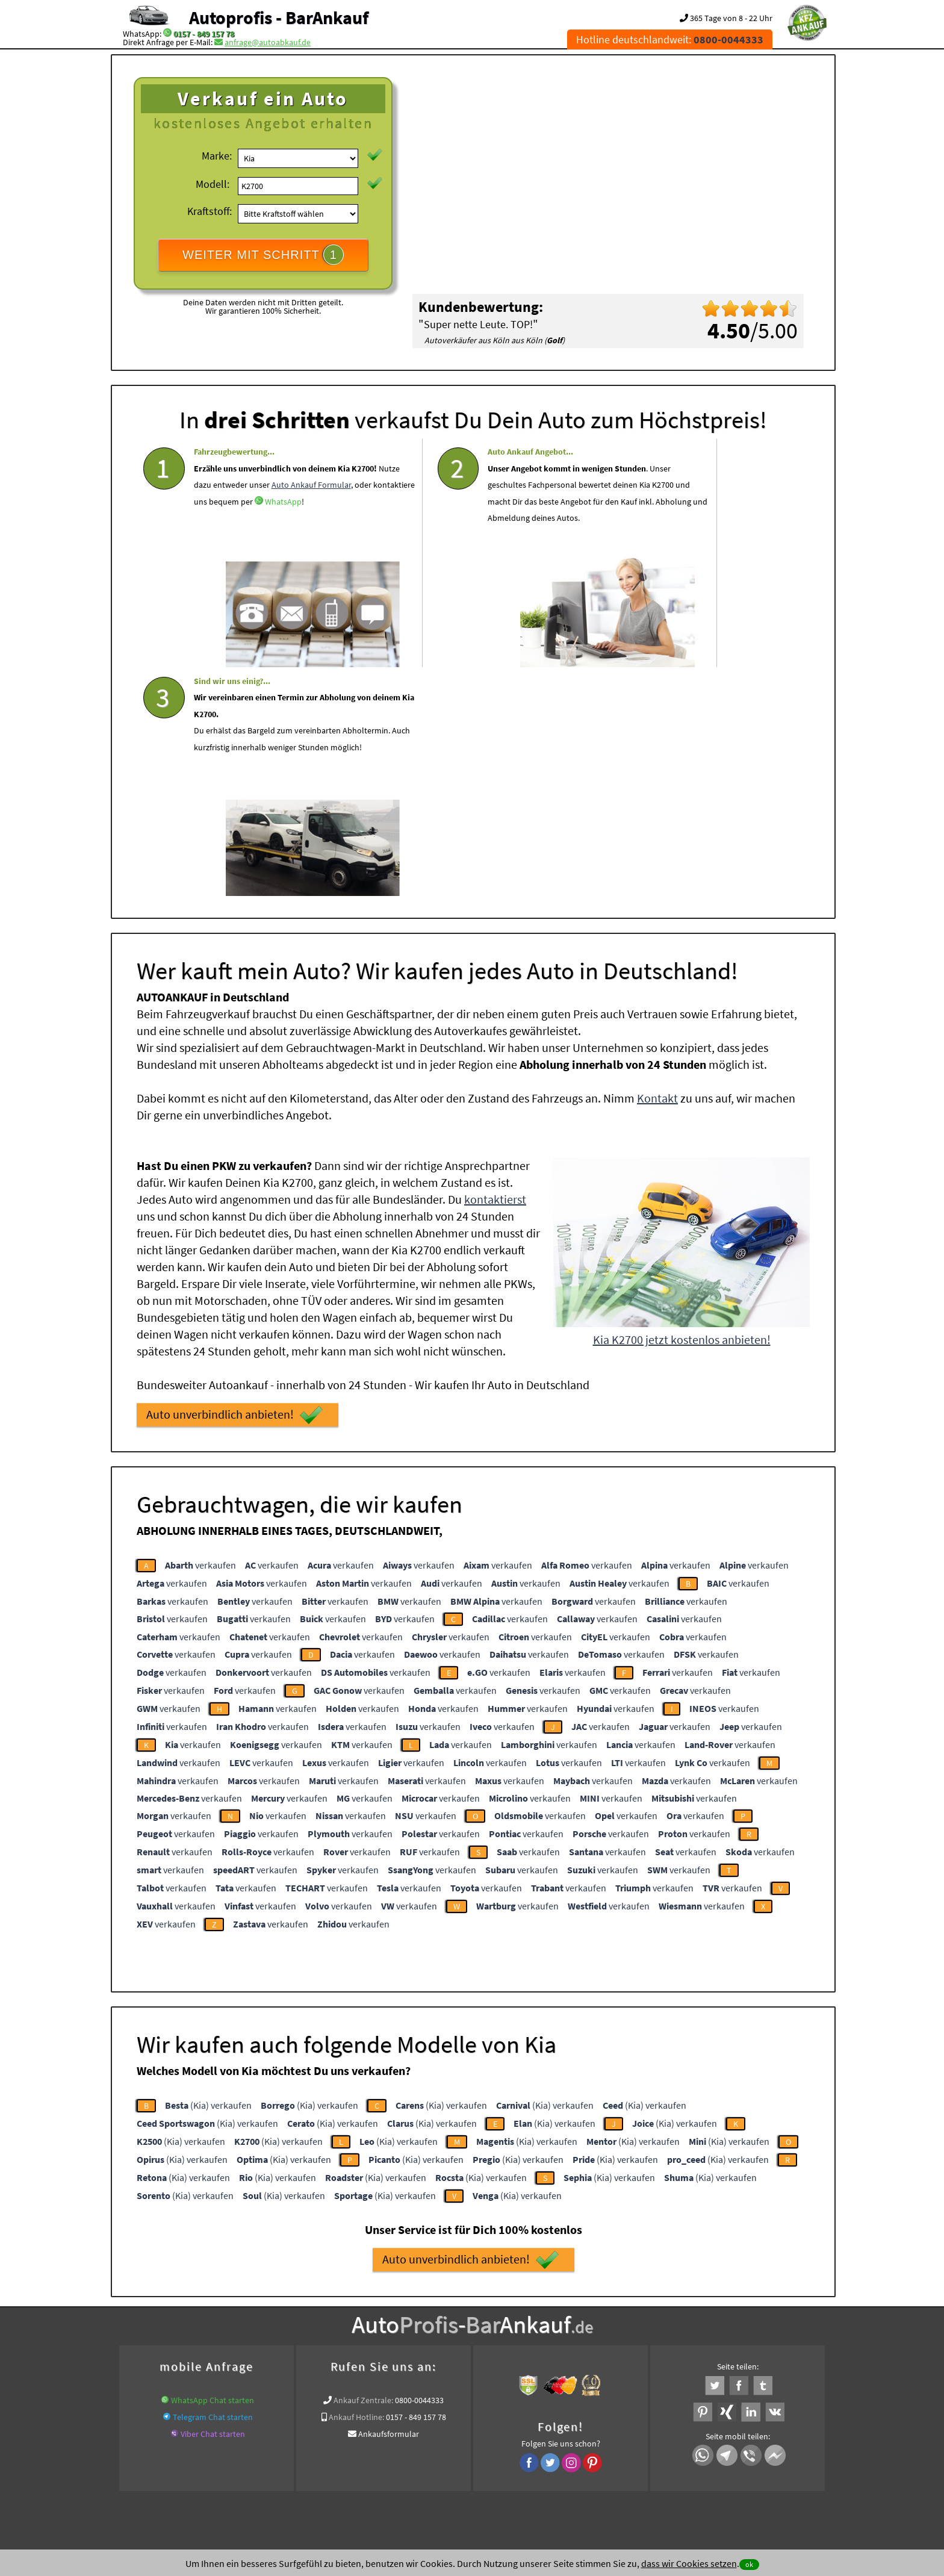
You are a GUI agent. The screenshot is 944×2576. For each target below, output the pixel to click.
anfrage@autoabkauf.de (268, 42)
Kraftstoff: (209, 211)
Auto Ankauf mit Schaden (420, 2320)
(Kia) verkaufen (208, 1870)
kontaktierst (495, 963)
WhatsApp (283, 551)
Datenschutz (401, 2457)
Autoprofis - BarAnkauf (278, 17)
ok (749, 2564)
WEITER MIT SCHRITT (263, 254)
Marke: (217, 156)
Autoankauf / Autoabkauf (593, 2320)
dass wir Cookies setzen (689, 2563)
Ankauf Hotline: (356, 2181)
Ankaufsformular (388, 2198)
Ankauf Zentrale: (363, 2164)
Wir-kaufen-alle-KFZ (565, 2334)
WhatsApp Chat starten (212, 2164)
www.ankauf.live (340, 2320)
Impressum (525, 2457)
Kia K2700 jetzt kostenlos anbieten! (682, 1104)
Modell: (212, 184)
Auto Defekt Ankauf (507, 2320)
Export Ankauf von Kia (484, 2334)
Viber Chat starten (213, 2198)
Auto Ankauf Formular (233, 534)
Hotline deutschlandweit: (669, 39)
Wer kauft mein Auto (268, 2320)
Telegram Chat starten (213, 2181)
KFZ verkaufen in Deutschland (172, 2320)
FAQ (559, 2457)
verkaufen (200, 1330)
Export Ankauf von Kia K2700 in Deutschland (724, 2320)
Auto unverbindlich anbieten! (234, 1180)
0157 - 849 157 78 (203, 33)
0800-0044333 (419, 2164)
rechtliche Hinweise (464, 2457)
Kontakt (657, 862)
